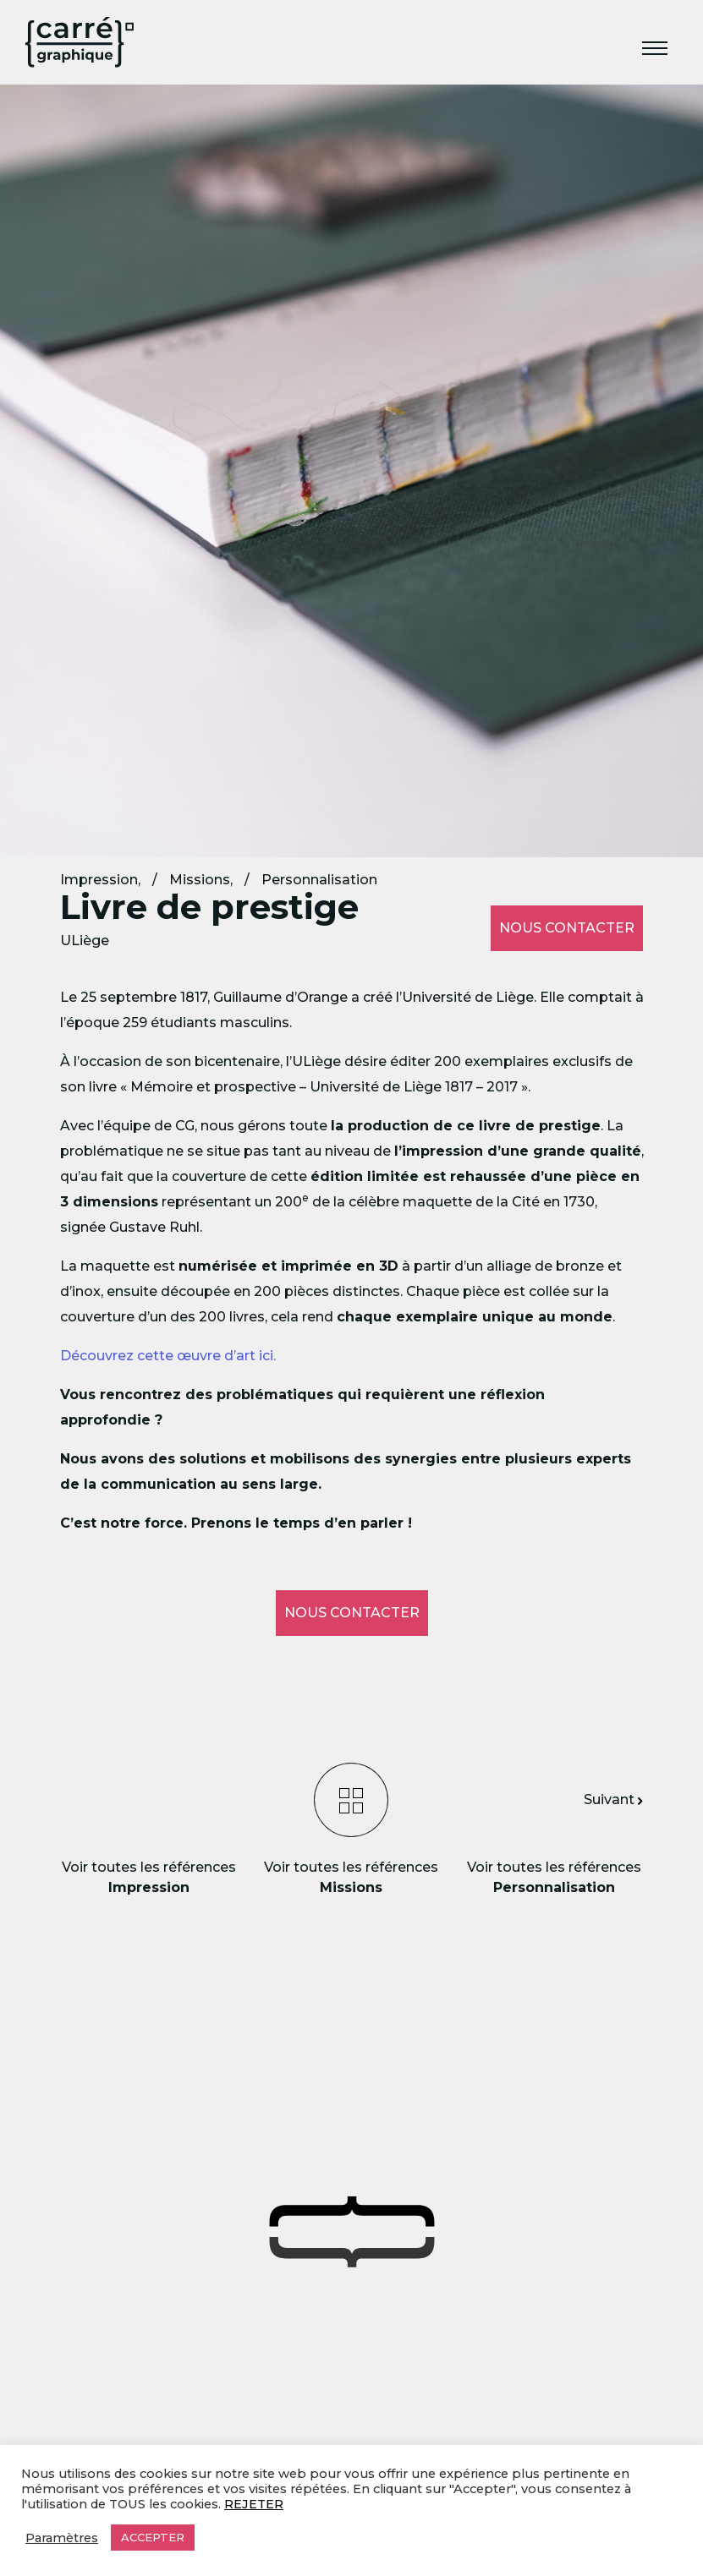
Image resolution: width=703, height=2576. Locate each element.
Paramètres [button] (61, 2538)
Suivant (613, 1799)
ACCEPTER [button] (152, 2537)
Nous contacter (566, 928)
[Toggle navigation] (655, 50)
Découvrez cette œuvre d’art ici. (168, 1356)
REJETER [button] (253, 2504)
